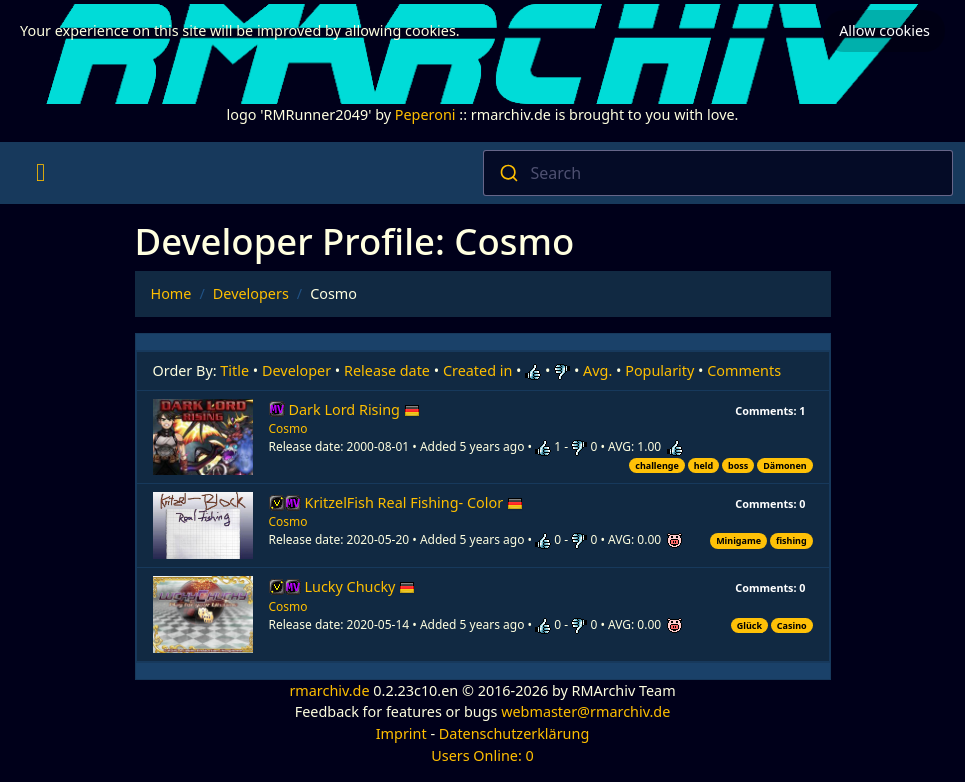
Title (234, 370)
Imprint (401, 733)
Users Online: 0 (482, 755)
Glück (749, 625)
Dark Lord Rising (354, 409)
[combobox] (718, 173)
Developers (251, 293)
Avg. (597, 370)
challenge (657, 465)
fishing (791, 540)
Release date (387, 370)
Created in (477, 370)
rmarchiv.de (329, 690)
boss (738, 465)
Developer (296, 370)
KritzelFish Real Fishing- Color (414, 502)
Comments (744, 370)
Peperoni (425, 114)
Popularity (659, 370)
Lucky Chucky (360, 586)
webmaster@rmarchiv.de (585, 711)
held (704, 465)
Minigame (738, 540)
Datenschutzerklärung (514, 733)
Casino (792, 625)
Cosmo (288, 428)
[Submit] (507, 173)
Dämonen (784, 465)
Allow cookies (884, 28)
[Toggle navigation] (40, 173)
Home (171, 293)
